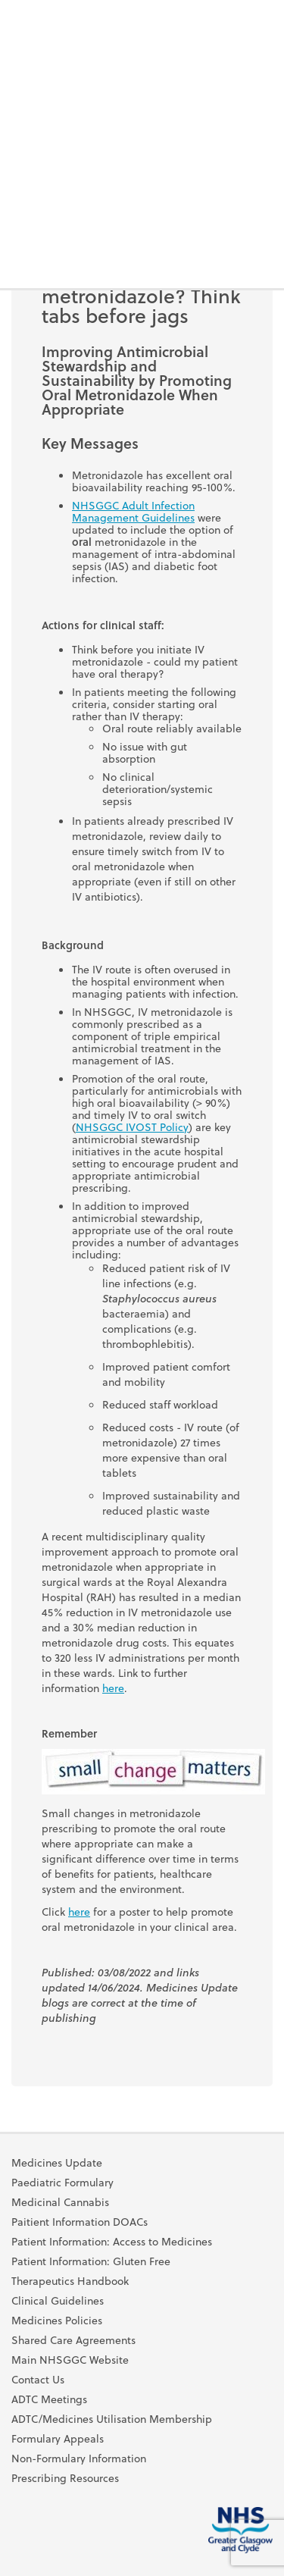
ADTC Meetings (49, 2399)
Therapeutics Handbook (70, 2281)
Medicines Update (56, 2163)
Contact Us (37, 2380)
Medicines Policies (56, 2320)
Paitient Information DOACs (79, 2222)
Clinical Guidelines (57, 2301)
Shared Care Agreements (73, 2340)
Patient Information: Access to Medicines (111, 2242)
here (113, 1688)
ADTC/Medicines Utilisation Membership (111, 2419)
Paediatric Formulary (62, 2182)
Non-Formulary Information (78, 2458)
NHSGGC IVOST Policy (132, 1127)
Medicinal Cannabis (60, 2202)
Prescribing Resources (65, 2478)
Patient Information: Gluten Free (90, 2261)
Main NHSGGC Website (70, 2360)
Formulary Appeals (57, 2439)
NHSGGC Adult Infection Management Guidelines (133, 511)
